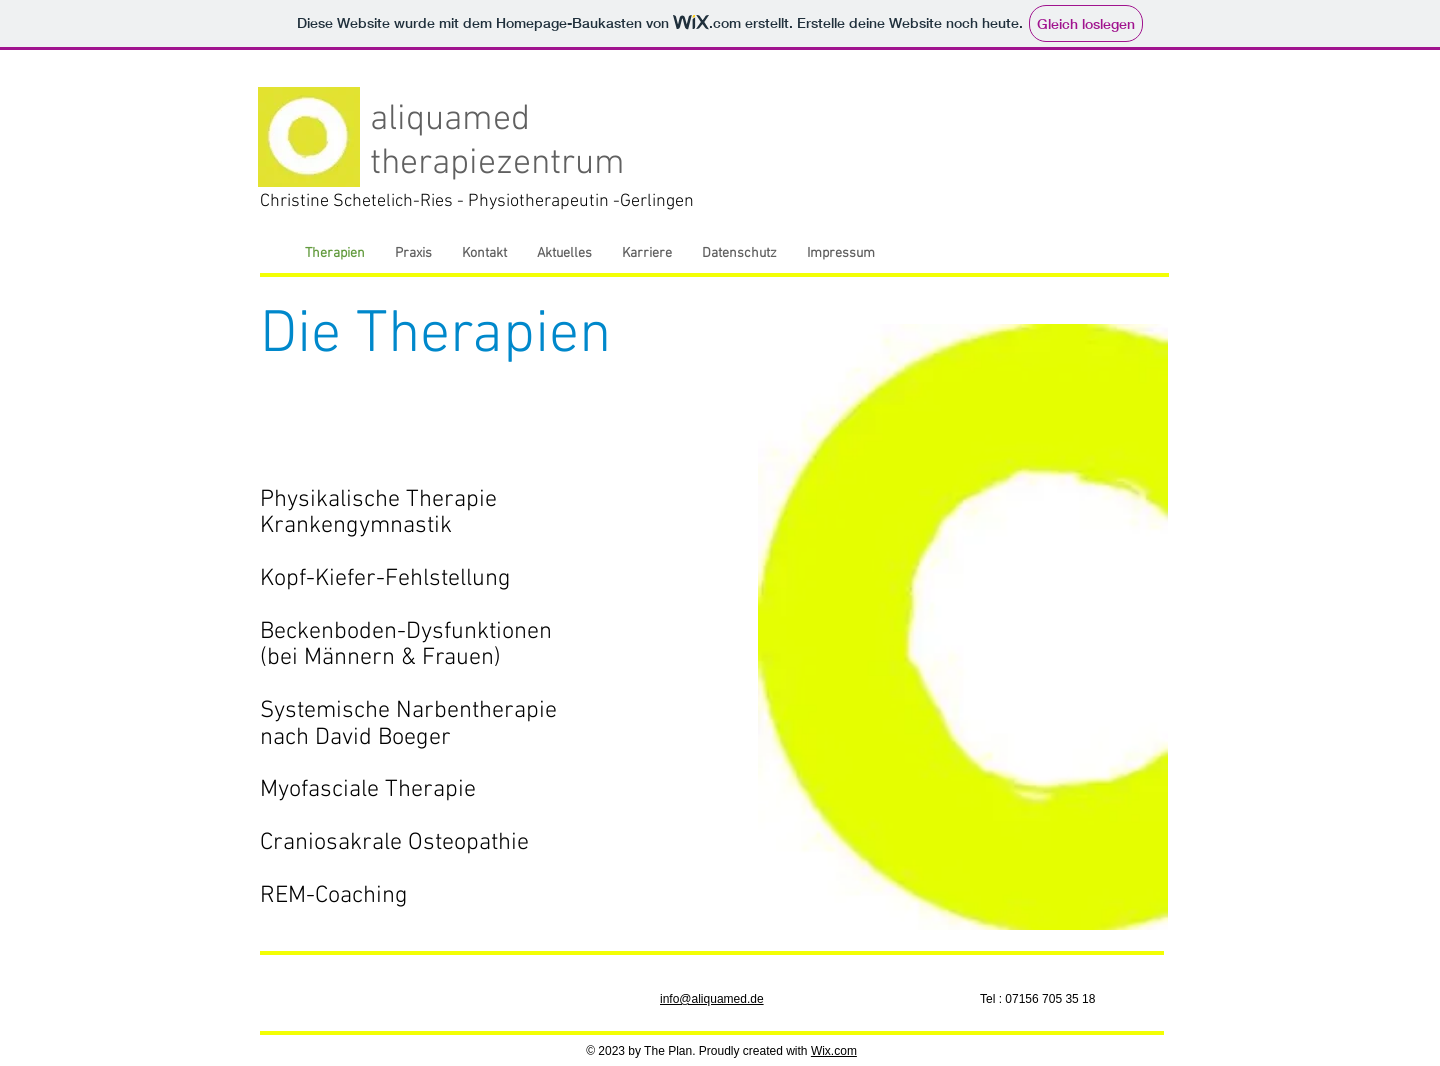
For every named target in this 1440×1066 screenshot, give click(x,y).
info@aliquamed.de (712, 999)
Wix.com (834, 1051)
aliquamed (450, 120)
